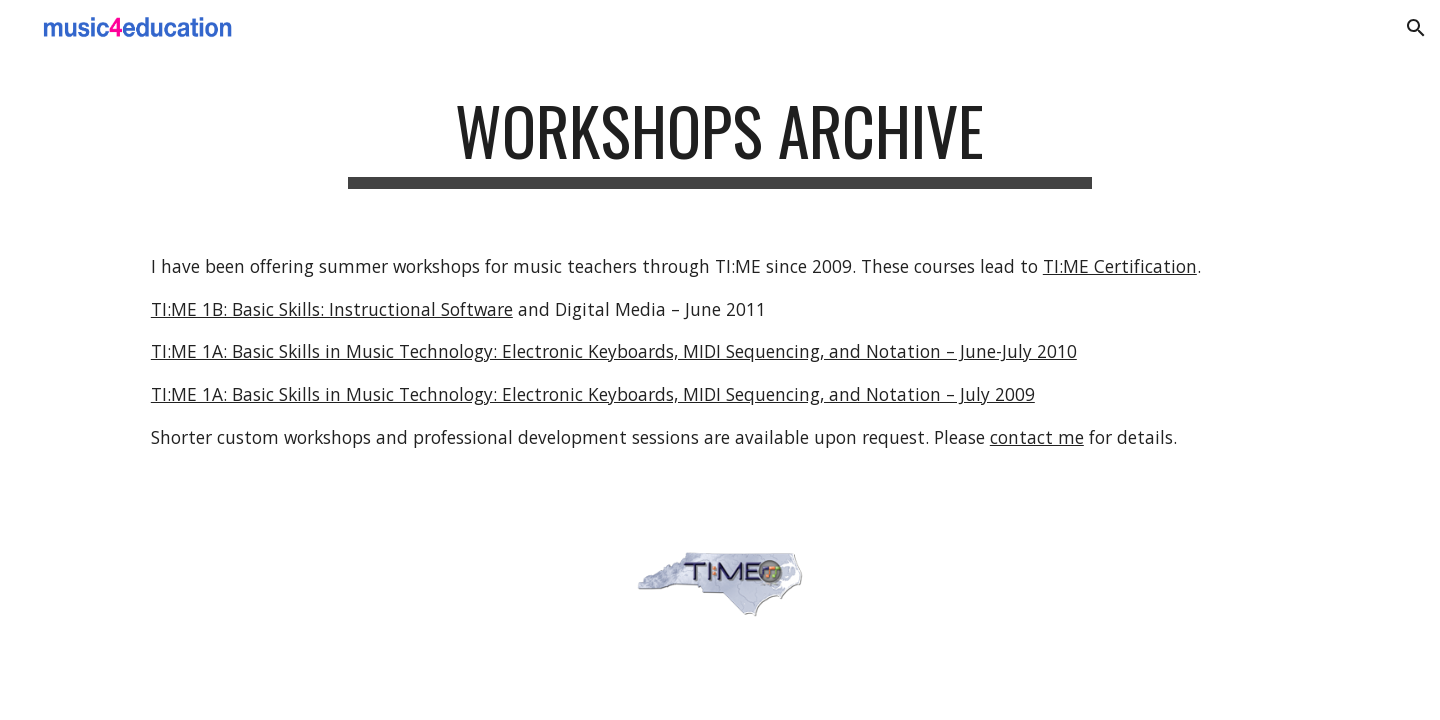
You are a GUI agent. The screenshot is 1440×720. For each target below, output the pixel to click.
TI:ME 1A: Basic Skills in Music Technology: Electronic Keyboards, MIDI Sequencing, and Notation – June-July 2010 (614, 351)
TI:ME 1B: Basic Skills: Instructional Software (332, 309)
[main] (720, 140)
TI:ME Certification (1120, 266)
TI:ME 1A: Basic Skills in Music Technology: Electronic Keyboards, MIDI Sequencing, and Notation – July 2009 (593, 394)
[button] (1416, 28)
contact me (1037, 437)
